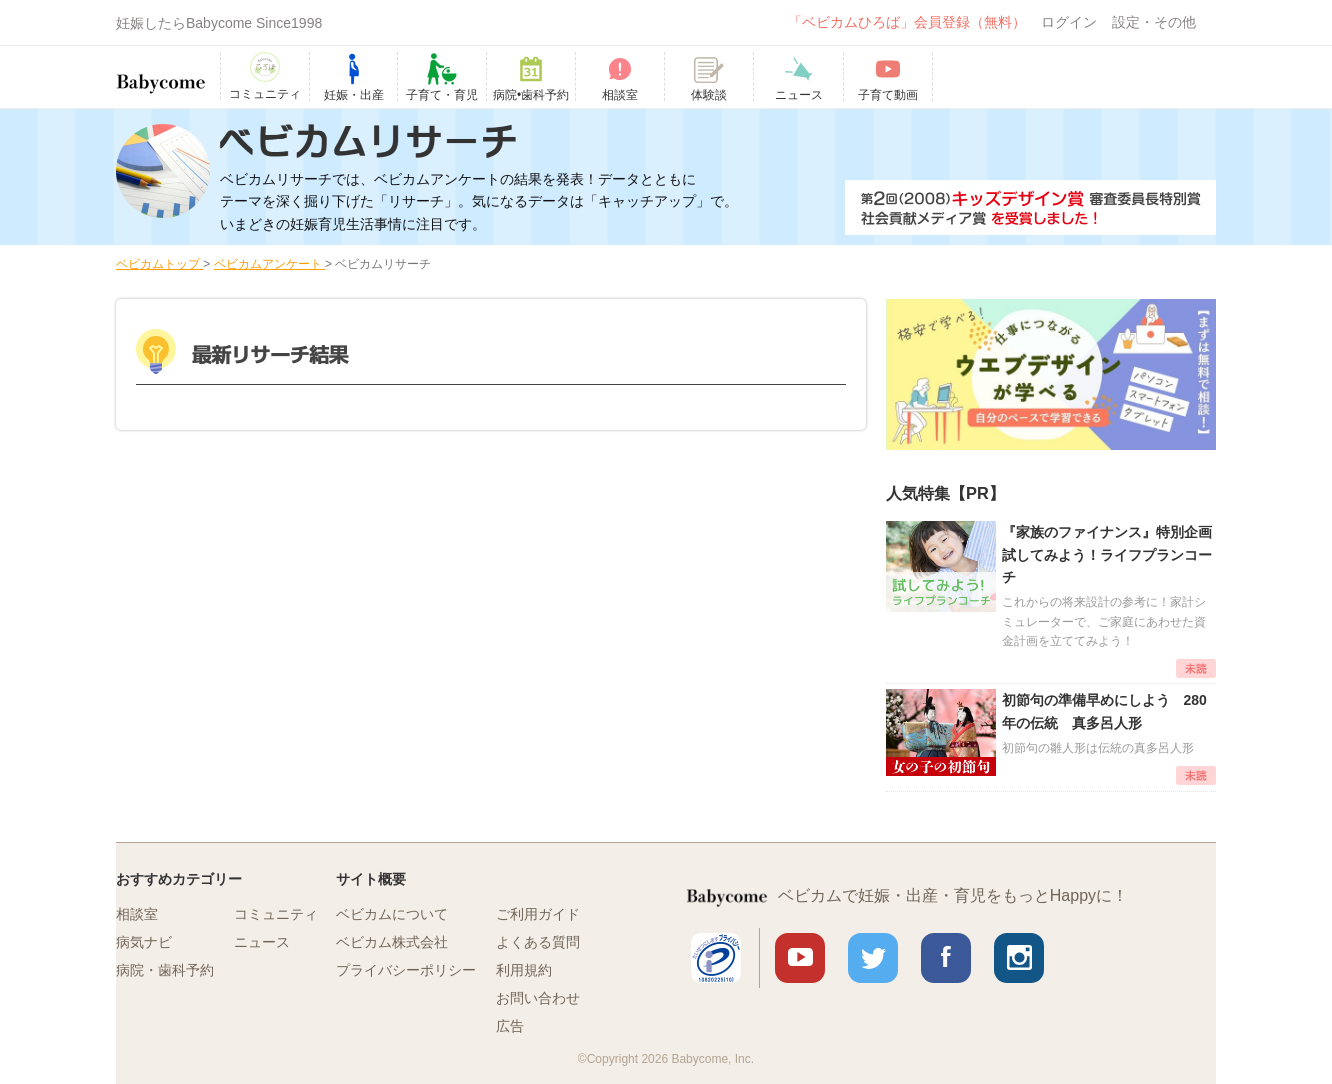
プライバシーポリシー (406, 970)
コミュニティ (276, 914)
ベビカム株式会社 (392, 942)
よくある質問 (538, 942)
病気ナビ (144, 942)
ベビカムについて (392, 914)
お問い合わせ (538, 998)
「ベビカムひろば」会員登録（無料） (907, 22)
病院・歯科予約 (165, 970)
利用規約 (524, 970)
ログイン (1069, 22)
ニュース (262, 942)
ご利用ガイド (538, 914)
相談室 (137, 914)
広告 (510, 1026)
